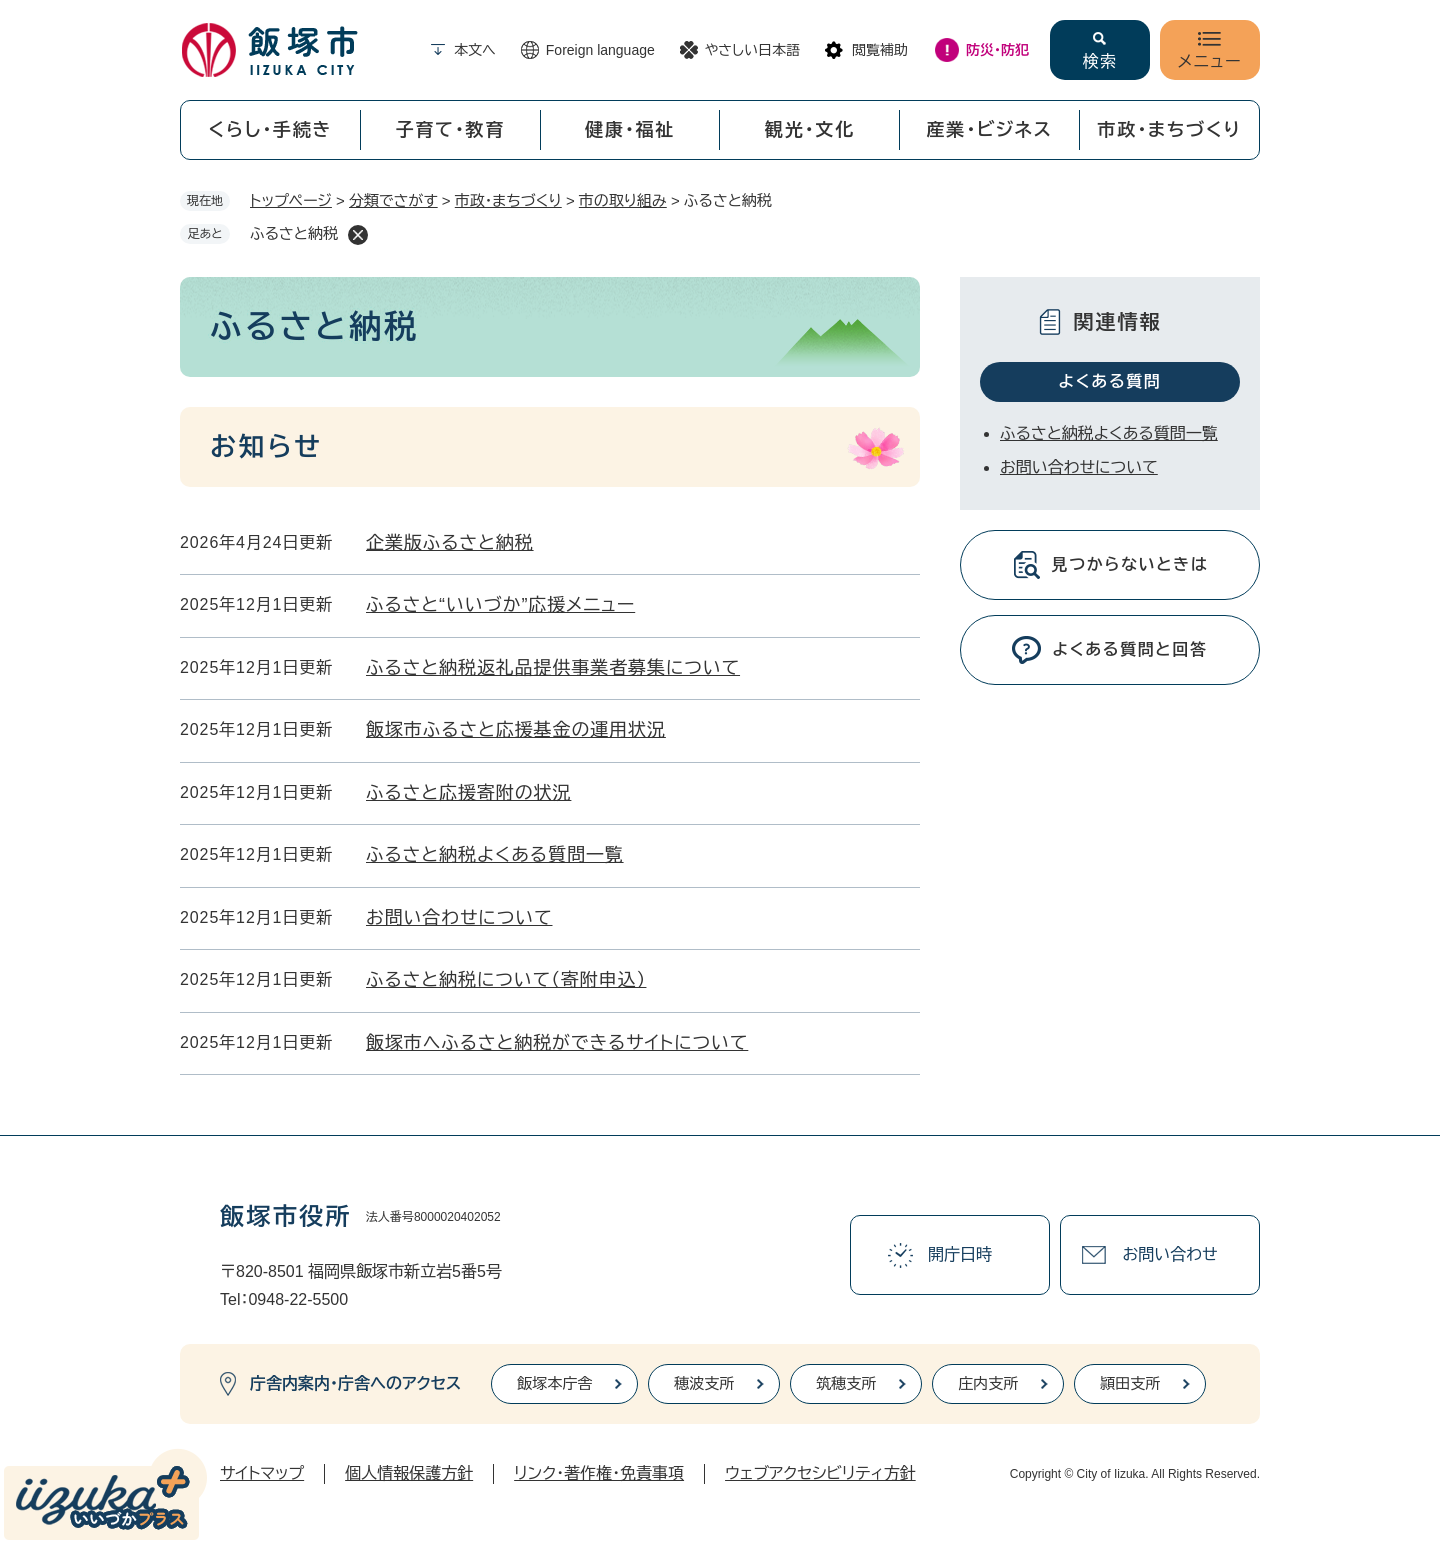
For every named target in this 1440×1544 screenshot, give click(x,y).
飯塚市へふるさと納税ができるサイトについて (557, 1043)
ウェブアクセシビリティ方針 (820, 1473)
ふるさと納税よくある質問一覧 (495, 855)
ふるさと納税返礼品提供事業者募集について (553, 668)
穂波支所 (704, 1383)
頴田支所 (1130, 1383)
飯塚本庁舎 (554, 1383)
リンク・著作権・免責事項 (599, 1473)
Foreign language (600, 50)
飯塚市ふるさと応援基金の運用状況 (516, 730)
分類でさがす (393, 200)
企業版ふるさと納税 (450, 543)
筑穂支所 (846, 1383)
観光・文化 (810, 130)
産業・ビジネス (990, 130)
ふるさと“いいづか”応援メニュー (500, 605)
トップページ (291, 200)
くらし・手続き (270, 130)
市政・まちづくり (1170, 130)
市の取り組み (623, 200)
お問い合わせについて (459, 918)
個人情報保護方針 (409, 1473)
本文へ (475, 50)
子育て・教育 (450, 130)
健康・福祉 (630, 130)
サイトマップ (262, 1473)
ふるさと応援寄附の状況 (468, 793)
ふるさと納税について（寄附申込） (506, 980)
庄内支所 (988, 1383)
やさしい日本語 (752, 50)
